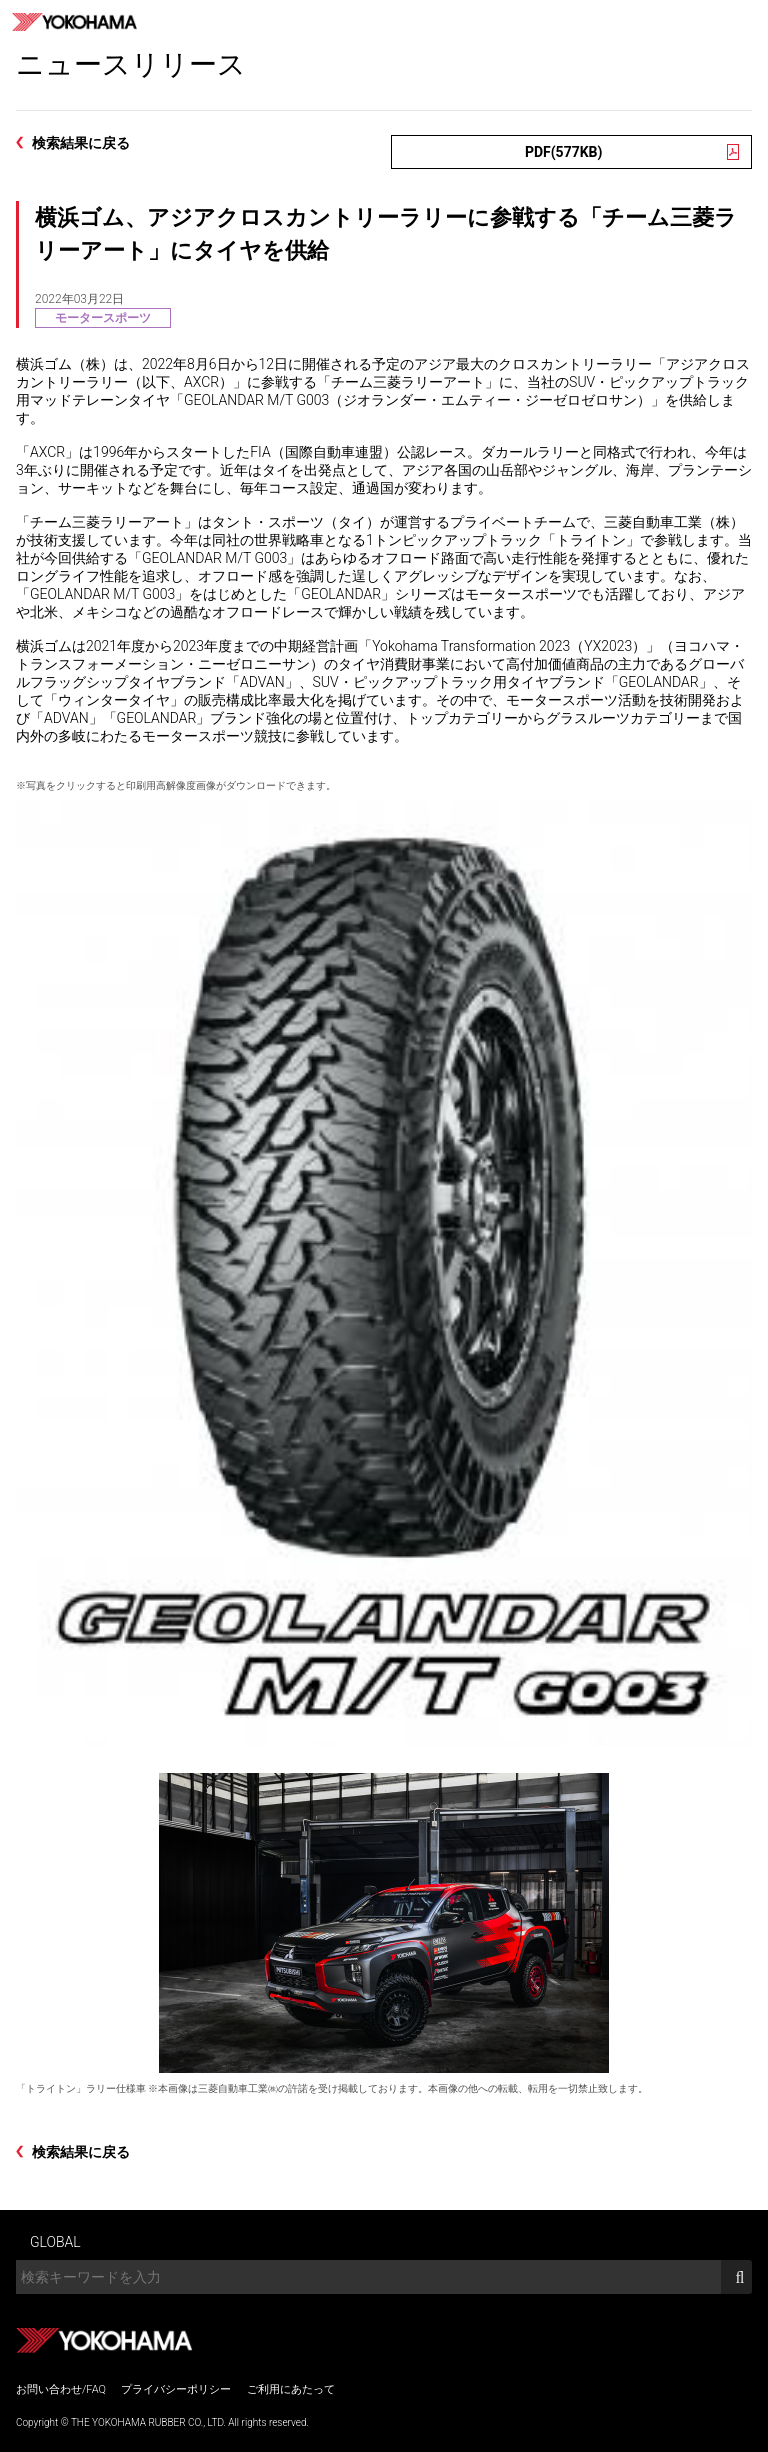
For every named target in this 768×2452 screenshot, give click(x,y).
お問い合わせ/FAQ (61, 2389)
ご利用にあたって (291, 2389)
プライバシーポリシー (176, 2389)
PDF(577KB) (564, 152)
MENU (746, 22)
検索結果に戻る (81, 143)
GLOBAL (55, 2242)
